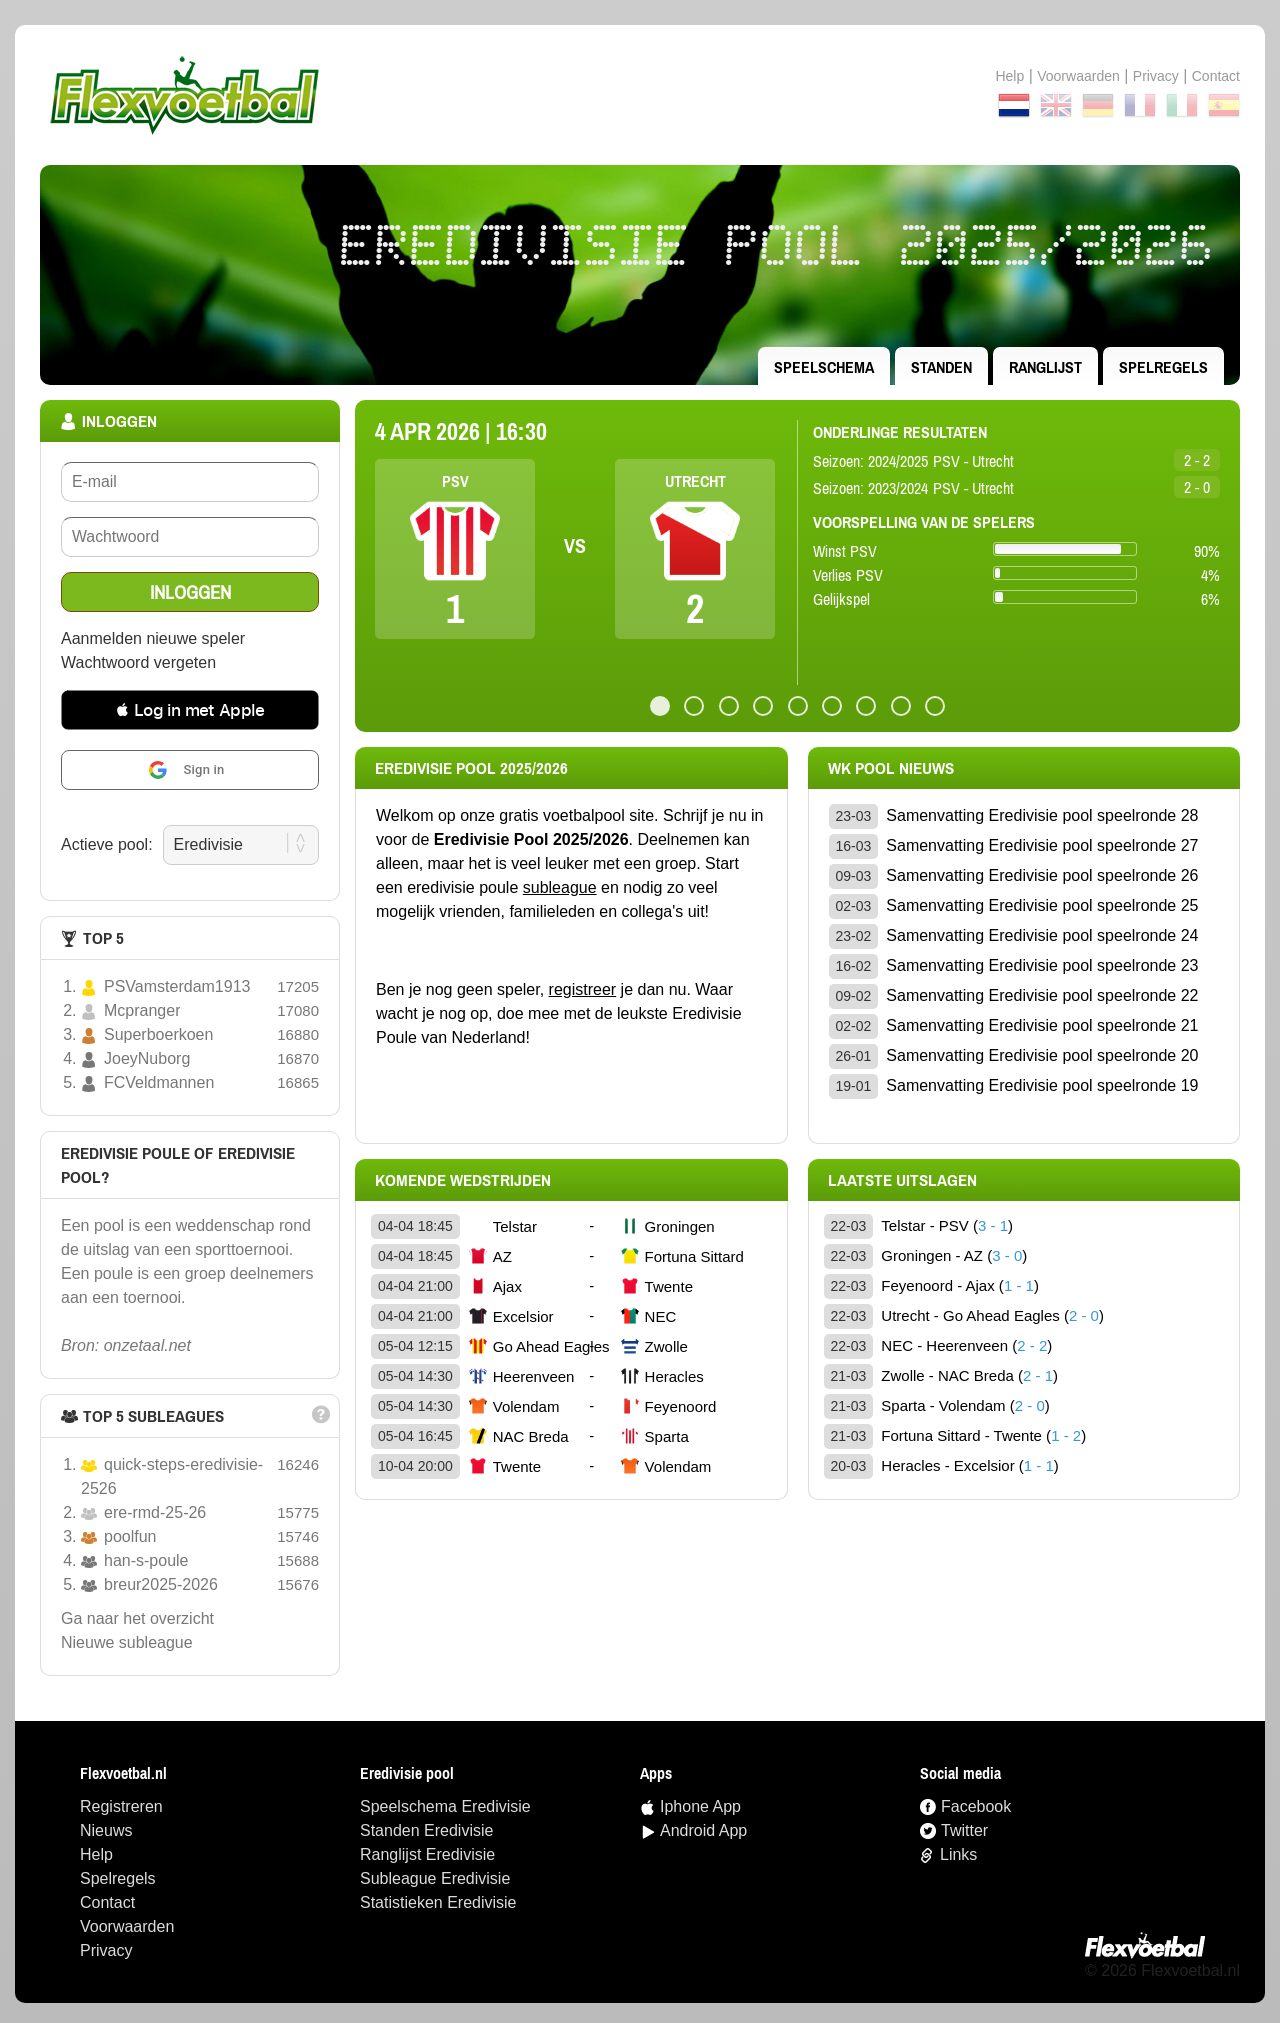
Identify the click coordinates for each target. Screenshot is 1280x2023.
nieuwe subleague (127, 1642)
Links (958, 1854)
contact (1216, 76)
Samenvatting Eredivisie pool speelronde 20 (1042, 1055)
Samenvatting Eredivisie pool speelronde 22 (1042, 995)
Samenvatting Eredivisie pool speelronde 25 (1042, 905)
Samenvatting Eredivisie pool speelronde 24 (1042, 935)
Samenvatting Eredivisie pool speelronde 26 (1042, 875)
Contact (107, 1902)
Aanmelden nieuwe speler (153, 638)
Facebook (976, 1806)
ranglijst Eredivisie (427, 1854)
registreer (583, 989)
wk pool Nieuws (891, 768)
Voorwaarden (1078, 76)
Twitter (964, 1830)
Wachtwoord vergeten (138, 662)
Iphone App (700, 1806)
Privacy (1156, 76)
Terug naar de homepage (640, 95)
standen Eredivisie (426, 1830)
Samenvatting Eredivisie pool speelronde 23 (1042, 965)
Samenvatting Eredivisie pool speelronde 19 (1042, 1085)
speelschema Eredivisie (445, 1806)
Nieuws (106, 1830)
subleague (560, 887)
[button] (190, 710)
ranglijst (1045, 367)
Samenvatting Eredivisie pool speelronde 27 (1042, 845)
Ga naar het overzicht (137, 1618)
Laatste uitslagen (902, 1180)
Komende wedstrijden (463, 1180)
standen (941, 367)
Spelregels (1163, 367)
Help (1009, 76)
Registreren (121, 1806)
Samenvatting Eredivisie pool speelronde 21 (1042, 1025)
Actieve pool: (107, 844)
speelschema (824, 367)
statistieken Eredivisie (438, 1902)
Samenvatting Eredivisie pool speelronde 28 (1042, 815)
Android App (703, 1830)
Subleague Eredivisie (435, 1878)
